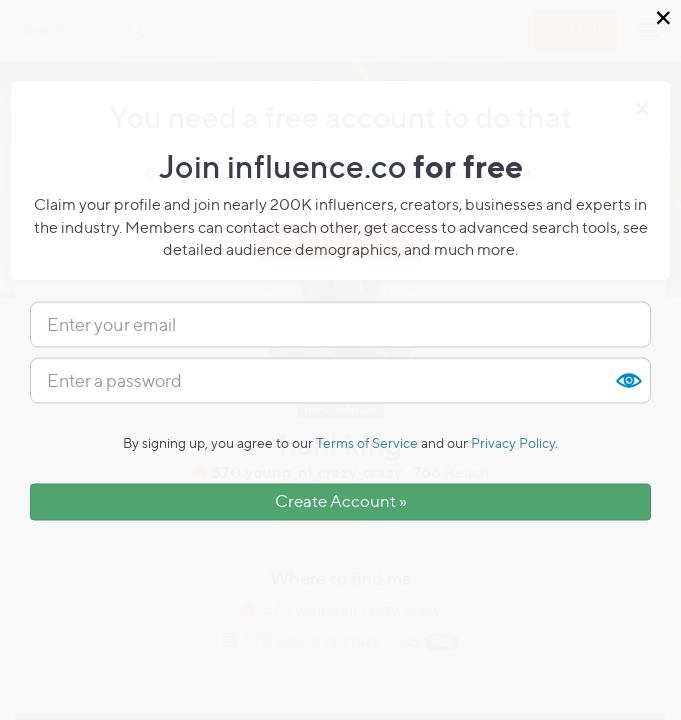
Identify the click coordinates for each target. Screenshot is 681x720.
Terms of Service (367, 443)
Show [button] (628, 381)
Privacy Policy (513, 443)
